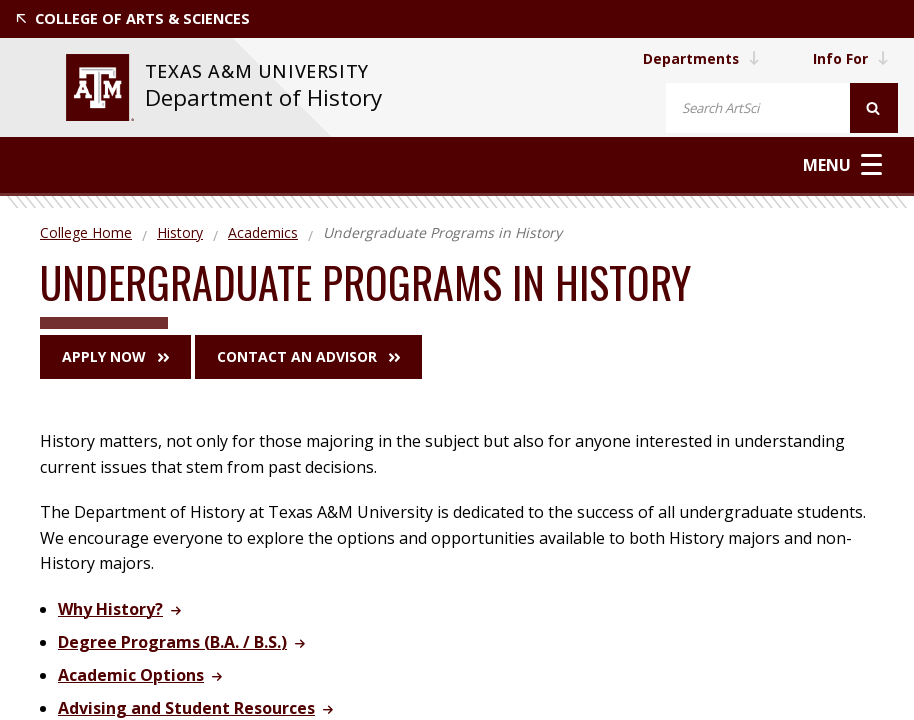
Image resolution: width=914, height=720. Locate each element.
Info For (850, 58)
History (180, 232)
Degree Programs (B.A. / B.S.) (172, 642)
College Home (86, 232)
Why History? (110, 609)
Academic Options (131, 675)
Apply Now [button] (115, 356)
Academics (263, 232)
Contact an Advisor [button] (308, 356)
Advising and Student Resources (186, 708)
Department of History (262, 97)
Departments (699, 58)
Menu (842, 164)
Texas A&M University (259, 71)
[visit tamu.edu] (99, 87)
